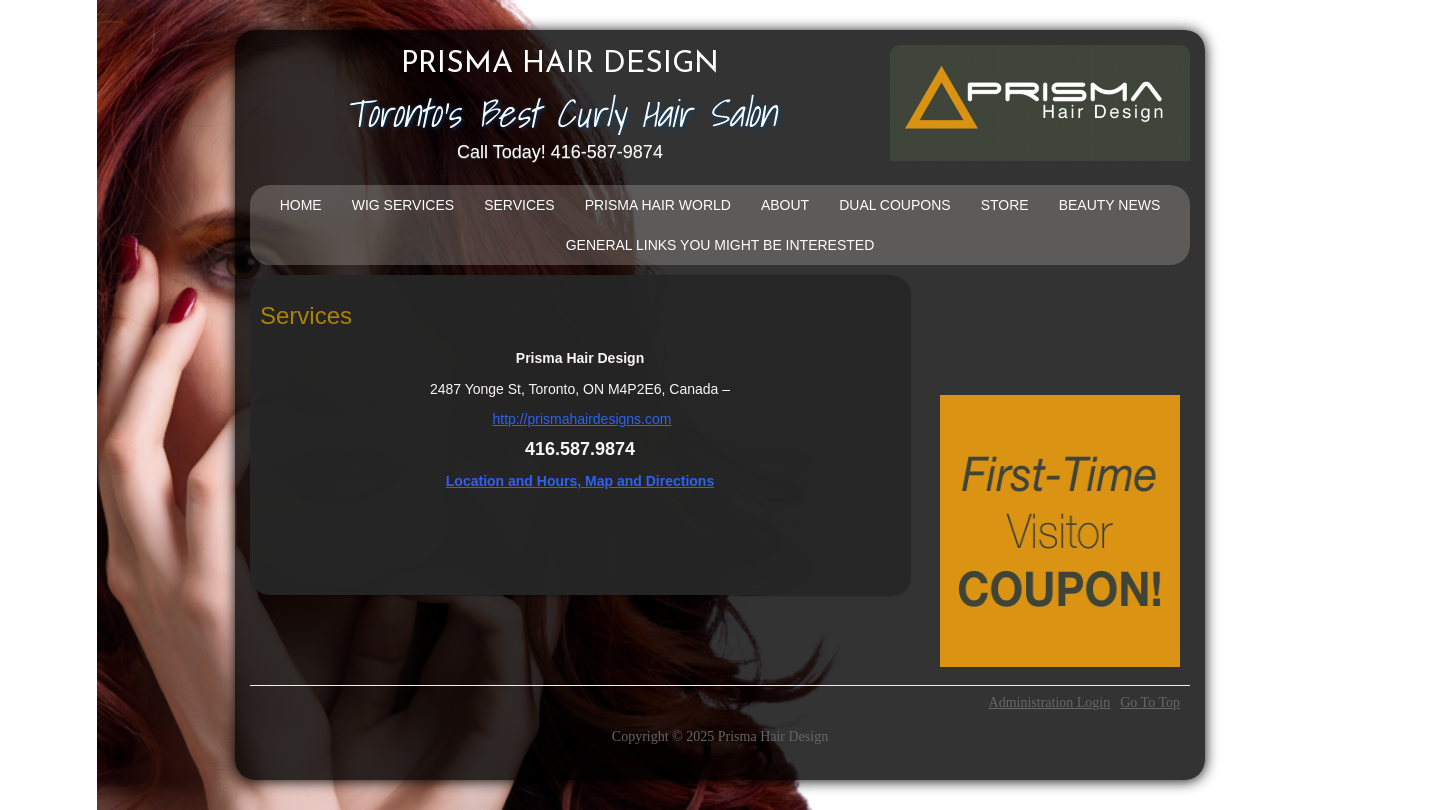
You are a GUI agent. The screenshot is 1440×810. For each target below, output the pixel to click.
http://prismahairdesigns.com (581, 419)
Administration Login (1050, 703)
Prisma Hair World (658, 205)
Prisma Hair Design (560, 65)
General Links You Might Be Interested (720, 245)
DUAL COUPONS (895, 205)
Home (301, 205)
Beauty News (1110, 205)
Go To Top (1150, 703)
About (785, 205)
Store (1005, 205)
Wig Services (403, 205)
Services (519, 205)
